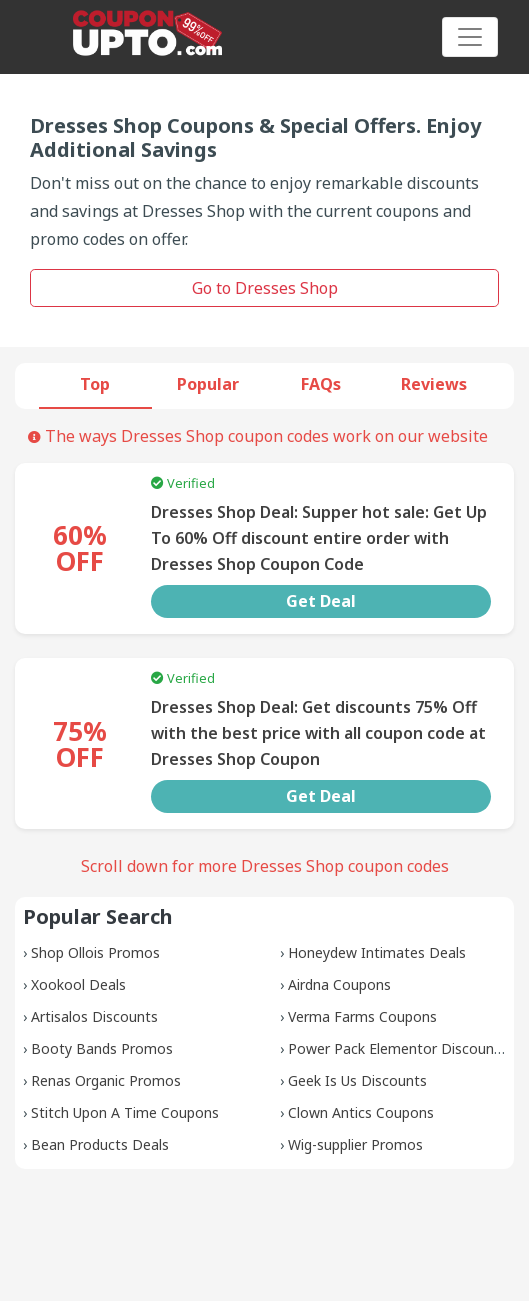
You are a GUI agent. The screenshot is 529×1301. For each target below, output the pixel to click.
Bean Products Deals (100, 1144)
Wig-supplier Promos (355, 1144)
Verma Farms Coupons (362, 1016)
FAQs (321, 384)
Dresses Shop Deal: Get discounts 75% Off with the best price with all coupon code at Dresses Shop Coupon (318, 733)
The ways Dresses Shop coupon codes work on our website (258, 436)
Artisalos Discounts (94, 1016)
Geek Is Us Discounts (357, 1080)
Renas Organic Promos (106, 1080)
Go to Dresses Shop (265, 288)
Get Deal (321, 601)
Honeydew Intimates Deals (377, 952)
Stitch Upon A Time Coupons (125, 1112)
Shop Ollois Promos (95, 952)
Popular (208, 384)
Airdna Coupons (339, 984)
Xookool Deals (78, 984)
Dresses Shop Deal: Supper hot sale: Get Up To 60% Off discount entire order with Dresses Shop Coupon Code (319, 538)
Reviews (434, 384)
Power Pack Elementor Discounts (397, 1048)
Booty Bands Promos (102, 1048)
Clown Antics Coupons (361, 1112)
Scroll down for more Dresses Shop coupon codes (265, 866)
